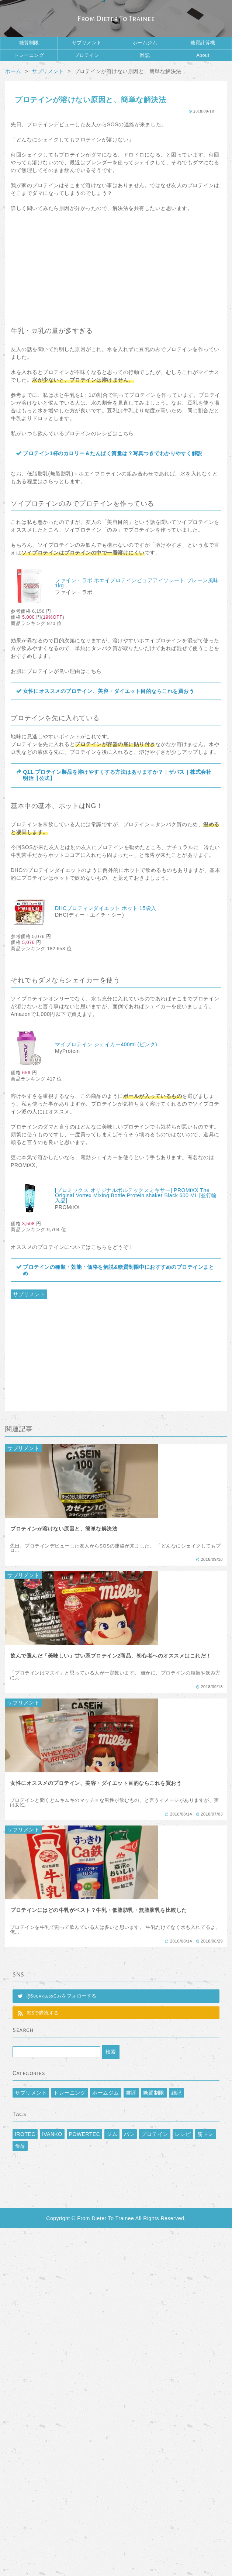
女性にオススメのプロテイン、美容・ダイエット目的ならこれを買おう (108, 691)
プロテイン (87, 55)
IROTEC (25, 2134)
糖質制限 (29, 42)
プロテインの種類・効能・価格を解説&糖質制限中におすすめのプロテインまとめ (118, 1270)
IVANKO (52, 2134)
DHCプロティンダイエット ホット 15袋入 (105, 908)
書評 (131, 2093)
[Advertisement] (116, 266)
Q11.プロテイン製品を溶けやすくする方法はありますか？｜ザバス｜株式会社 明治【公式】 (117, 775)
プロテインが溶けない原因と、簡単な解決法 (63, 1529)
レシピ (183, 2134)
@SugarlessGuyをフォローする (62, 1996)
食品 (20, 2146)
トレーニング (29, 55)
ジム (112, 2134)
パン (129, 2134)
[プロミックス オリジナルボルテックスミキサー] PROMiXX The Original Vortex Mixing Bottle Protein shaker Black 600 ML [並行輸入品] (136, 1195)
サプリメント (87, 42)
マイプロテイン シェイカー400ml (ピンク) (106, 1044)
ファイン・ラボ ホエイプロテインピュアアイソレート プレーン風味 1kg (137, 582)
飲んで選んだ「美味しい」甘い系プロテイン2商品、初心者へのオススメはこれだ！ (110, 1656)
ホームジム (144, 42)
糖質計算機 (202, 42)
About (202, 55)
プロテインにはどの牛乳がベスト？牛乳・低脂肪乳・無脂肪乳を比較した (98, 1910)
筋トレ (205, 2134)
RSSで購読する (43, 2013)
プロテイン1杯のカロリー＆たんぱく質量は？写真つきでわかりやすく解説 (112, 453)
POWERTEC (84, 2134)
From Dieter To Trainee (116, 19)
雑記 (145, 55)
